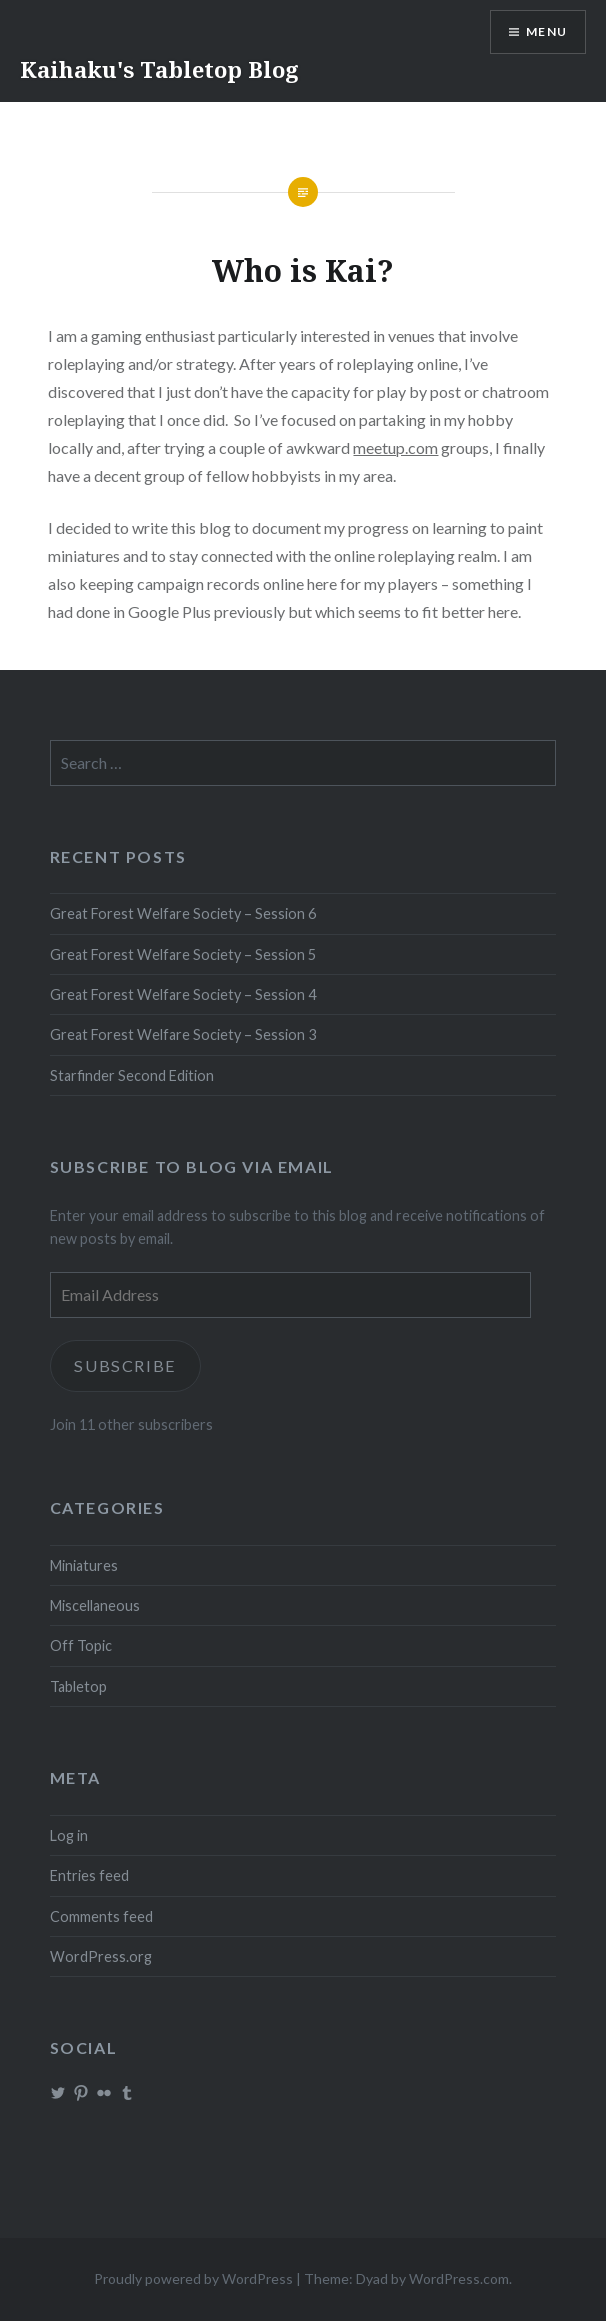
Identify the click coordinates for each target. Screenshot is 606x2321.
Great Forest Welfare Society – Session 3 (183, 1034)
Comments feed (101, 1916)
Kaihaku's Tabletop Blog (159, 69)
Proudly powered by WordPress (193, 2278)
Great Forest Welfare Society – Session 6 (183, 913)
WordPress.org (101, 1956)
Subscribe (125, 1365)
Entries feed (89, 1875)
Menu (546, 31)
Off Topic (81, 1645)
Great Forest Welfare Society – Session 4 (183, 994)
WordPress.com (459, 2278)
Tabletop (78, 1686)
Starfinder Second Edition (132, 1075)
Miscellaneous (95, 1605)
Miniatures (84, 1565)
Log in (69, 1835)
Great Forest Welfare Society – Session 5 (183, 954)
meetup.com (395, 447)
